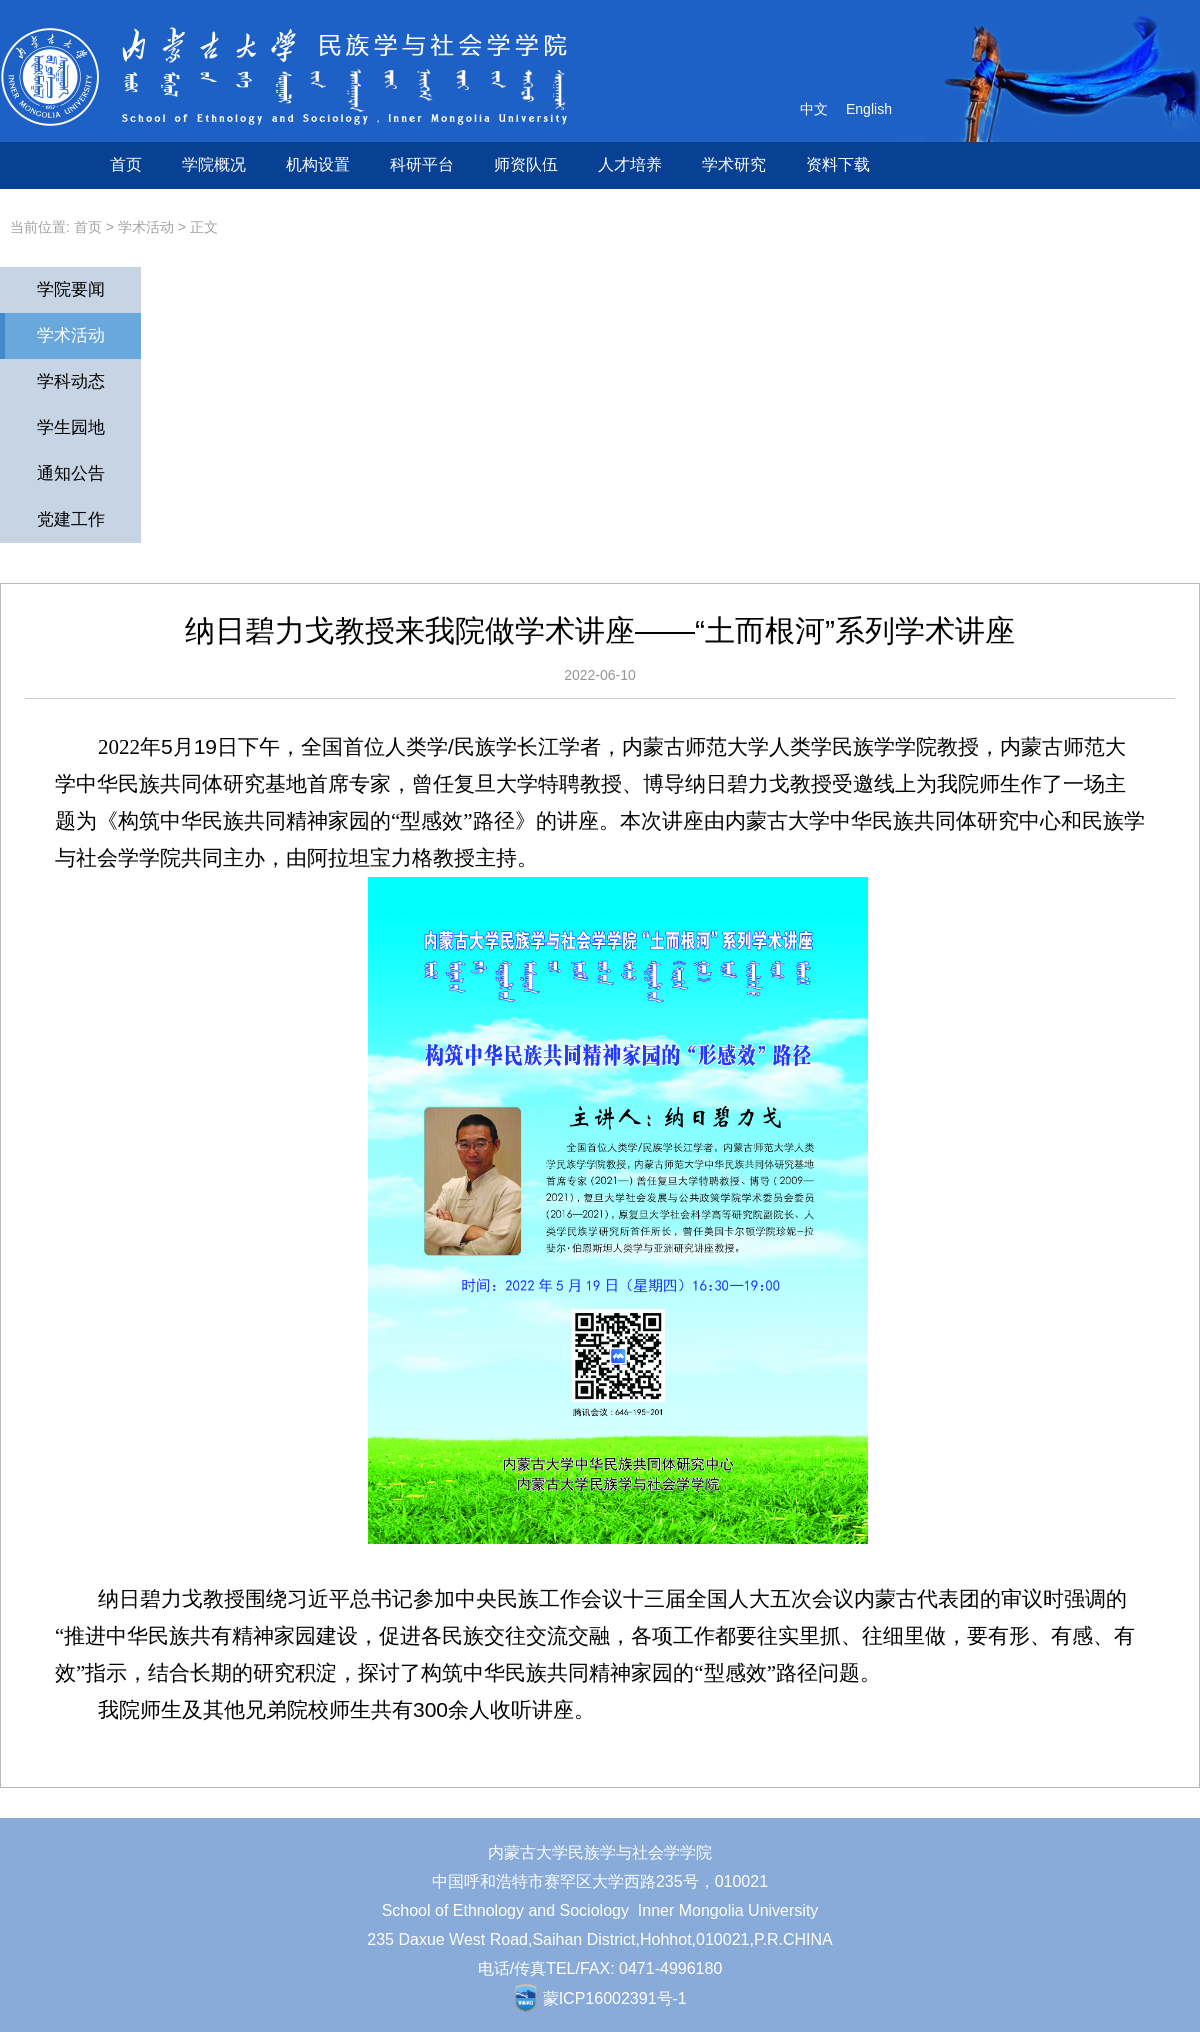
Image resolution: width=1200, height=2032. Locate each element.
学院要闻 (71, 289)
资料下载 (838, 164)
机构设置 (318, 164)
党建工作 (71, 519)
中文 (814, 109)
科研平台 (422, 164)
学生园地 (71, 427)
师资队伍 (526, 164)
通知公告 (71, 473)
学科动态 (71, 381)
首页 (126, 164)
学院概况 (214, 164)
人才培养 (630, 164)
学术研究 (734, 164)
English (869, 109)
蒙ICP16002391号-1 (615, 1998)
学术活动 (146, 227)
